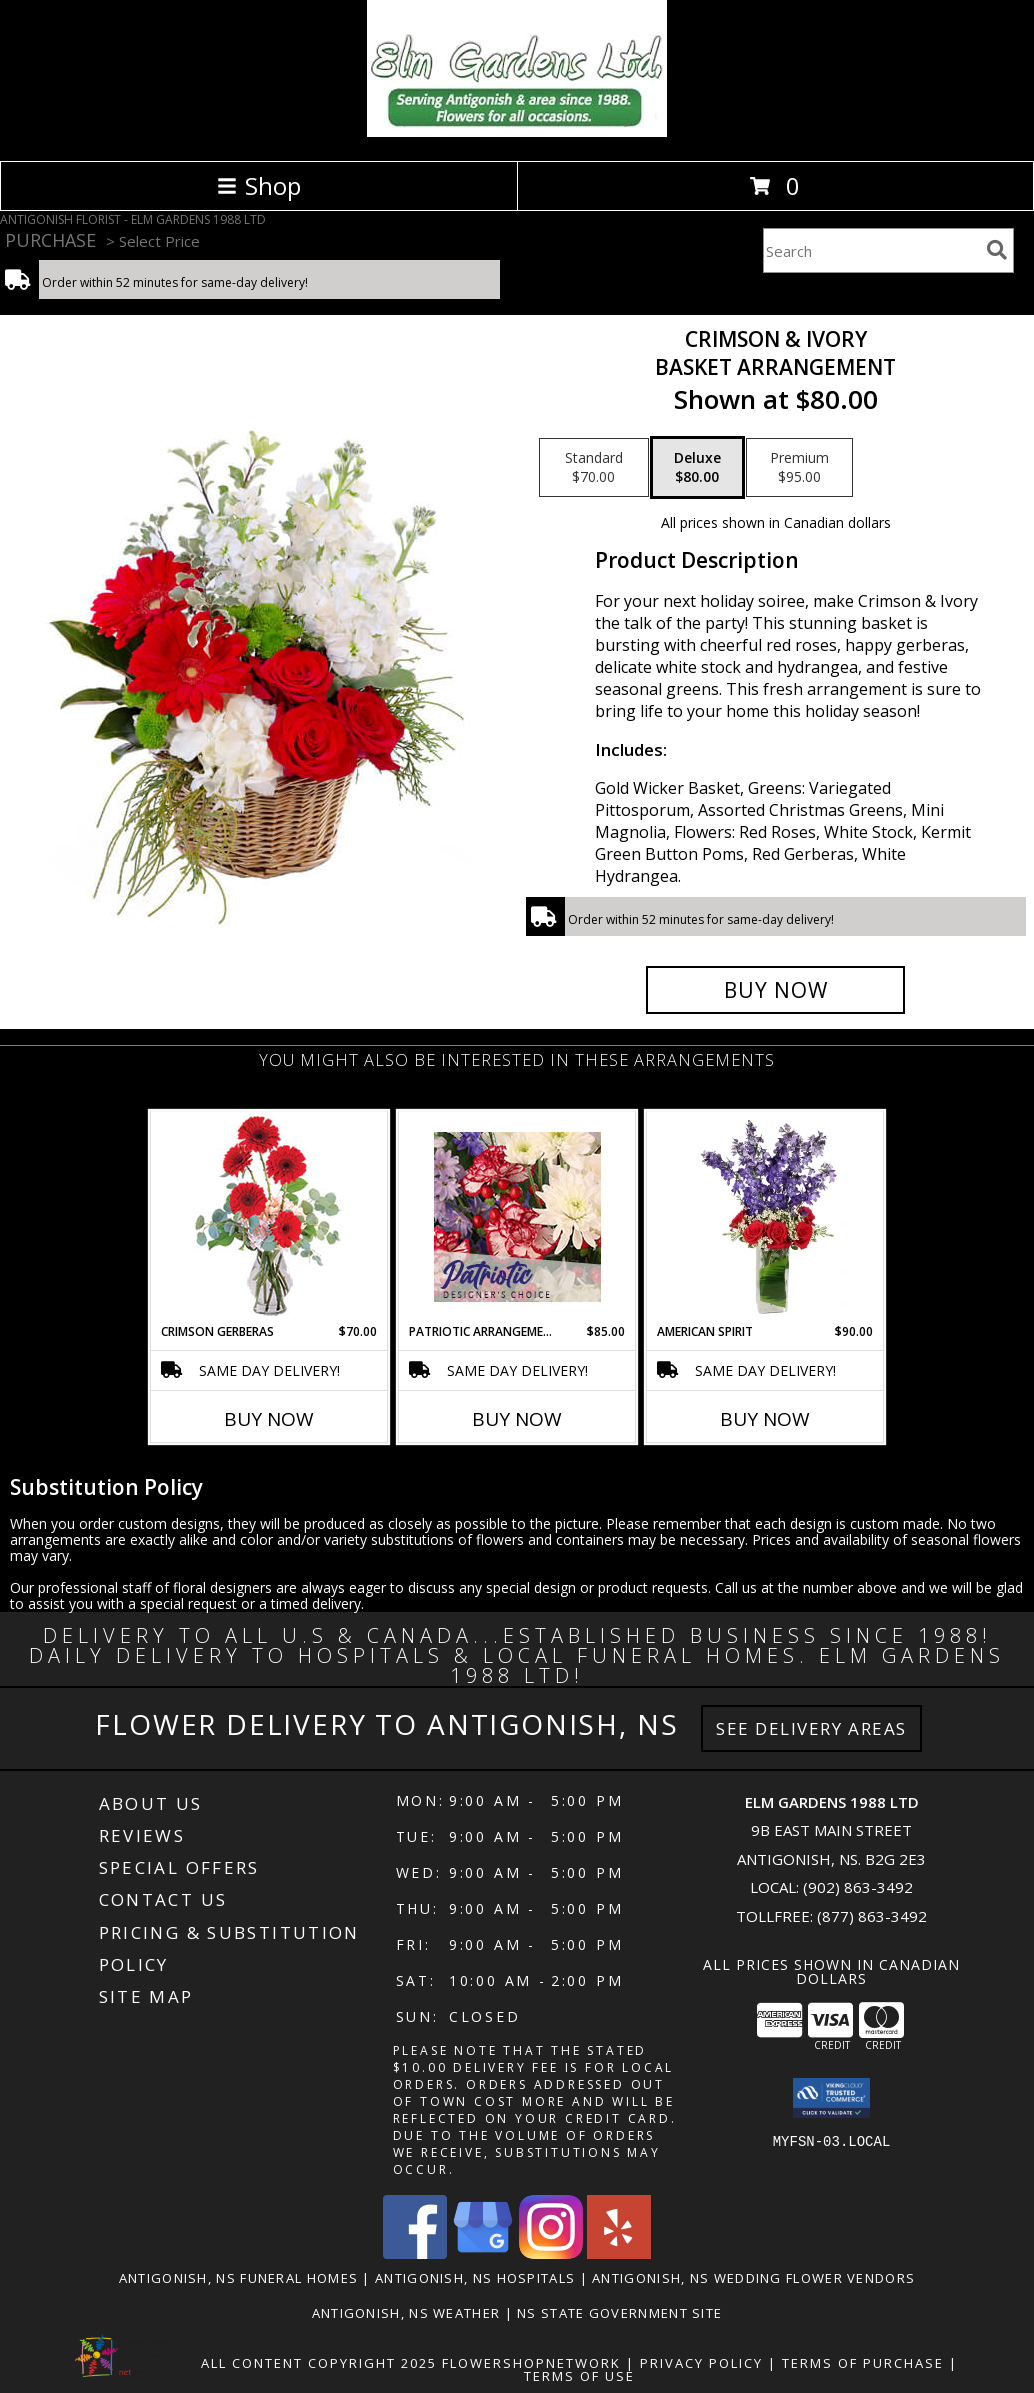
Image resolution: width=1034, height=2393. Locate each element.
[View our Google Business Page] (483, 2253)
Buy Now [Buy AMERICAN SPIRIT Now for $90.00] (765, 1419)
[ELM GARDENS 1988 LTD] (517, 131)
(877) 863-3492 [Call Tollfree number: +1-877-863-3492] (872, 1916)
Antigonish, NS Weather (406, 2313)
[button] (831, 2098)
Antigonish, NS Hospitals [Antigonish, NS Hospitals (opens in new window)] (475, 2278)
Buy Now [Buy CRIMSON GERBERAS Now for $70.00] (269, 1419)
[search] (997, 250)
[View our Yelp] (619, 2253)
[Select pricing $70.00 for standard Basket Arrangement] (594, 468)
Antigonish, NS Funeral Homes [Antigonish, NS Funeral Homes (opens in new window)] (238, 2278)
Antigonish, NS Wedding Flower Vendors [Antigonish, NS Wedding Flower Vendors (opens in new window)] (753, 2278)
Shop (259, 185)
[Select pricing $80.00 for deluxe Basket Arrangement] (697, 468)
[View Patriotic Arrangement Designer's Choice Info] (517, 1217)
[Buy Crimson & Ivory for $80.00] (775, 990)
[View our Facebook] (415, 2253)
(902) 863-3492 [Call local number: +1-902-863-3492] (858, 1887)
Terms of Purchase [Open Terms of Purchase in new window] (863, 2363)
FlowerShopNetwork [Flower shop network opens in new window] (531, 2363)
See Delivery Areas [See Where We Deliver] (811, 1728)
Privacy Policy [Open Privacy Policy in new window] (701, 2363)
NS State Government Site (619, 2313)
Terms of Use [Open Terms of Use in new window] (579, 2376)
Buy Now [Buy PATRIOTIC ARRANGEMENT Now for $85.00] (517, 1419)
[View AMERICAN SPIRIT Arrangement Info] (765, 1217)
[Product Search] (871, 250)
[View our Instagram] (551, 2253)
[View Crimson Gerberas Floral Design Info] (269, 1217)
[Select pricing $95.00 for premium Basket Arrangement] (799, 468)
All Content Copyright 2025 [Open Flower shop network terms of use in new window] (319, 2363)
